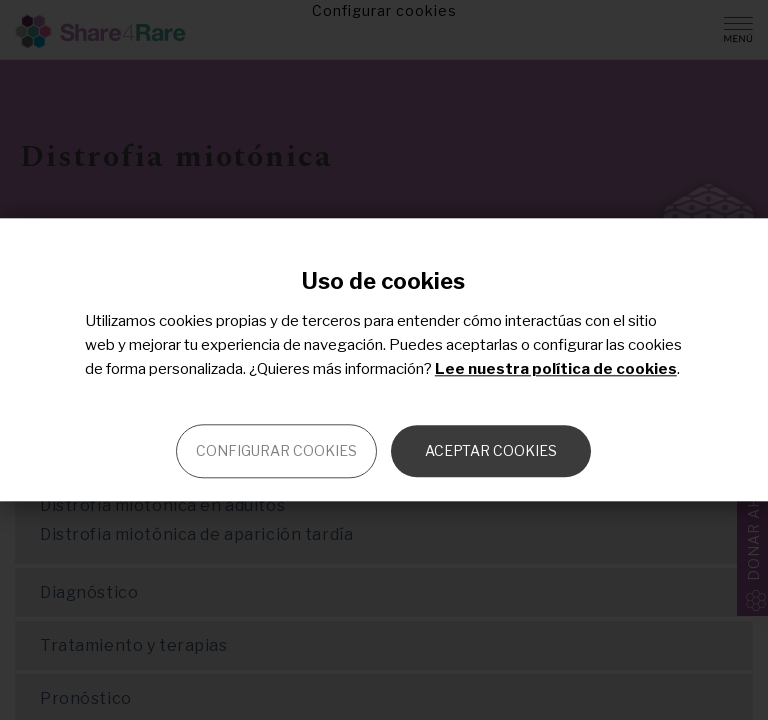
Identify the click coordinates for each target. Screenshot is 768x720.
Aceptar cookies (491, 451)
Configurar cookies (276, 451)
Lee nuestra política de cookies (556, 370)
